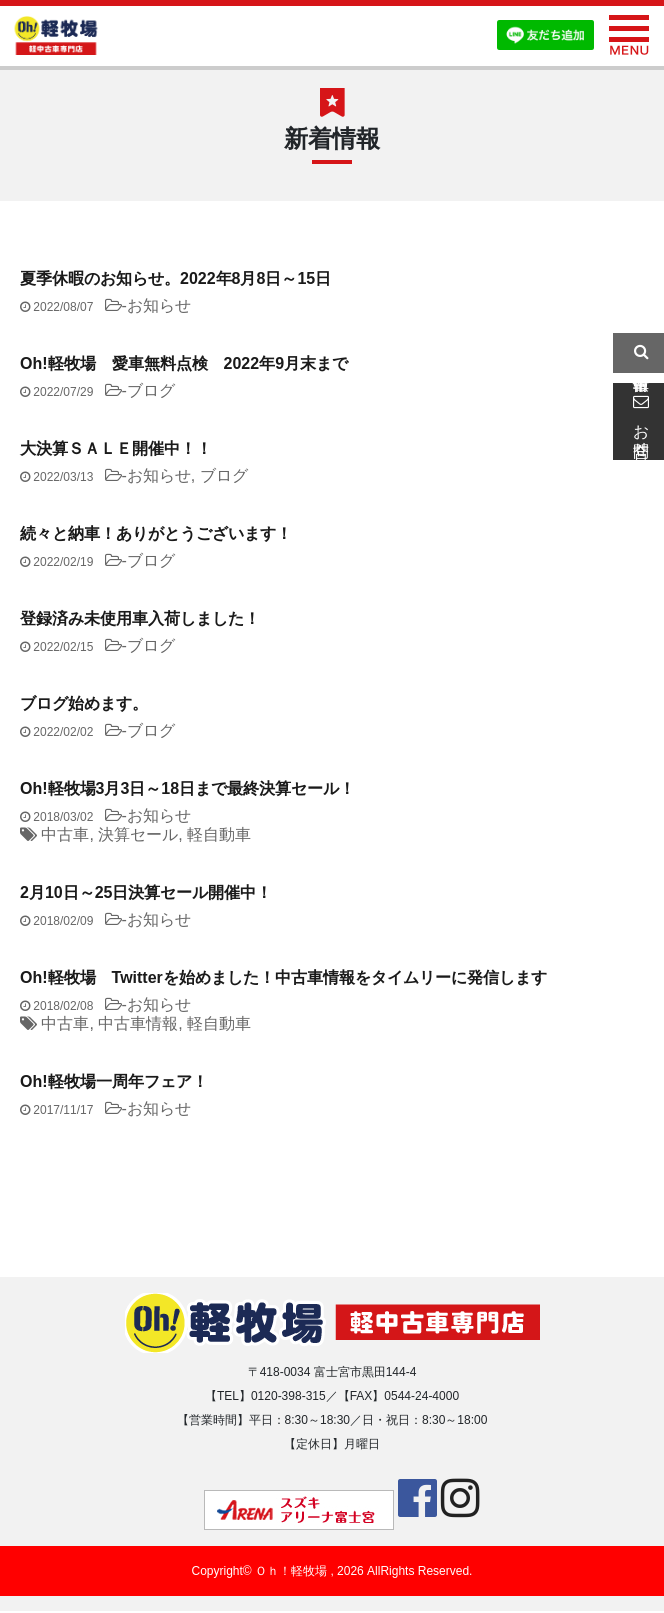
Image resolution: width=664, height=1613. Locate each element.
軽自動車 (219, 834)
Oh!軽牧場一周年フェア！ (114, 1081)
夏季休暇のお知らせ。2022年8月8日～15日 (175, 278)
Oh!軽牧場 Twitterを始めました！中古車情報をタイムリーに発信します (283, 977)
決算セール (138, 834)
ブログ (151, 390)
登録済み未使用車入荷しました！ (140, 618)
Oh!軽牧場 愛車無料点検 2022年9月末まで (184, 363)
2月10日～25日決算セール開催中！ (146, 892)
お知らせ (159, 305)
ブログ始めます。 (84, 703)
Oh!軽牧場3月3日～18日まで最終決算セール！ (187, 788)
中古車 (65, 834)
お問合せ (638, 421)
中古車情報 (138, 1023)
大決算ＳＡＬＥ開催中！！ (116, 448)
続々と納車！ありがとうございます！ (156, 533)
